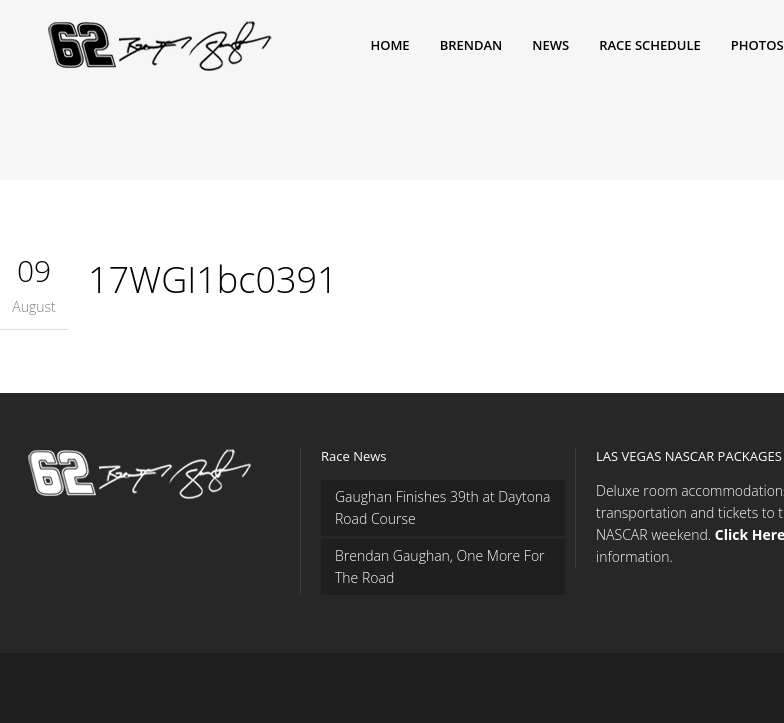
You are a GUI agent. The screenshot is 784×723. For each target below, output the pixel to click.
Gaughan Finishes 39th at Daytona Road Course (443, 507)
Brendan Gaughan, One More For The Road (440, 566)
